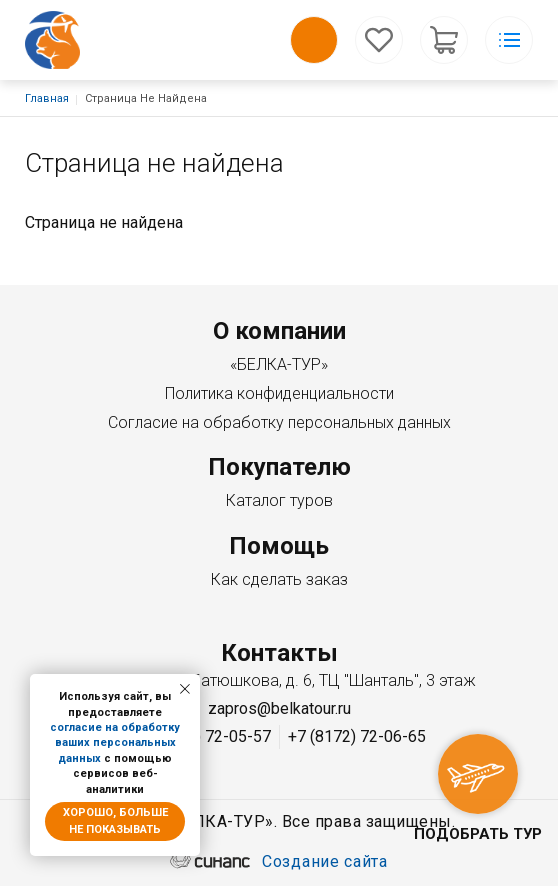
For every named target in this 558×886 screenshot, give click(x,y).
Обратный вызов (314, 40)
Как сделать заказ (279, 579)
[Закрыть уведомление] (185, 689)
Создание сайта (325, 863)
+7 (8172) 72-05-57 (202, 736)
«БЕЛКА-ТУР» (279, 364)
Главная (47, 98)
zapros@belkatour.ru (279, 708)
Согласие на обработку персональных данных (279, 422)
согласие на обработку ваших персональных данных (115, 743)
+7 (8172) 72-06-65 (357, 736)
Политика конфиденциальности (279, 393)
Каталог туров (279, 500)
